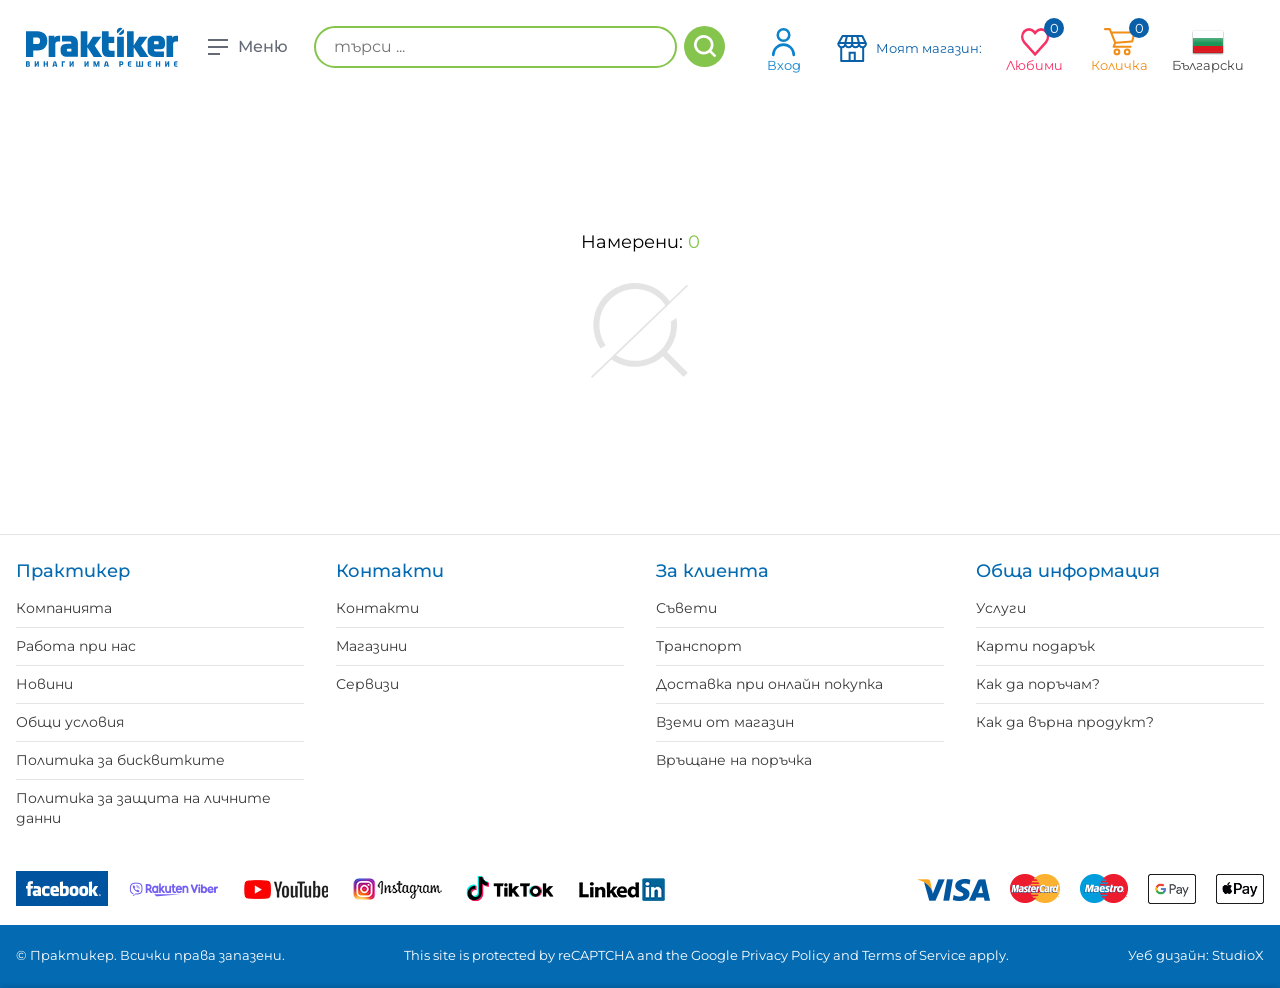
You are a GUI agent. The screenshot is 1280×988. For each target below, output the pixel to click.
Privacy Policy (785, 955)
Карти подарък (1035, 646)
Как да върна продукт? (1065, 722)
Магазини (371, 646)
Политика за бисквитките (120, 760)
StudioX (1238, 955)
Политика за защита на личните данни (143, 808)
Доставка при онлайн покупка (769, 684)
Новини (44, 684)
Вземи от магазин (725, 722)
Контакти (377, 608)
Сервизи (367, 684)
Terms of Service (914, 955)
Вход (784, 49)
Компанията (64, 608)
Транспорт (699, 646)
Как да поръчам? (1038, 684)
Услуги (1001, 608)
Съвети (686, 608)
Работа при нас (76, 646)
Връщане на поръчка (734, 760)
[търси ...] (495, 47)
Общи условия (70, 722)
